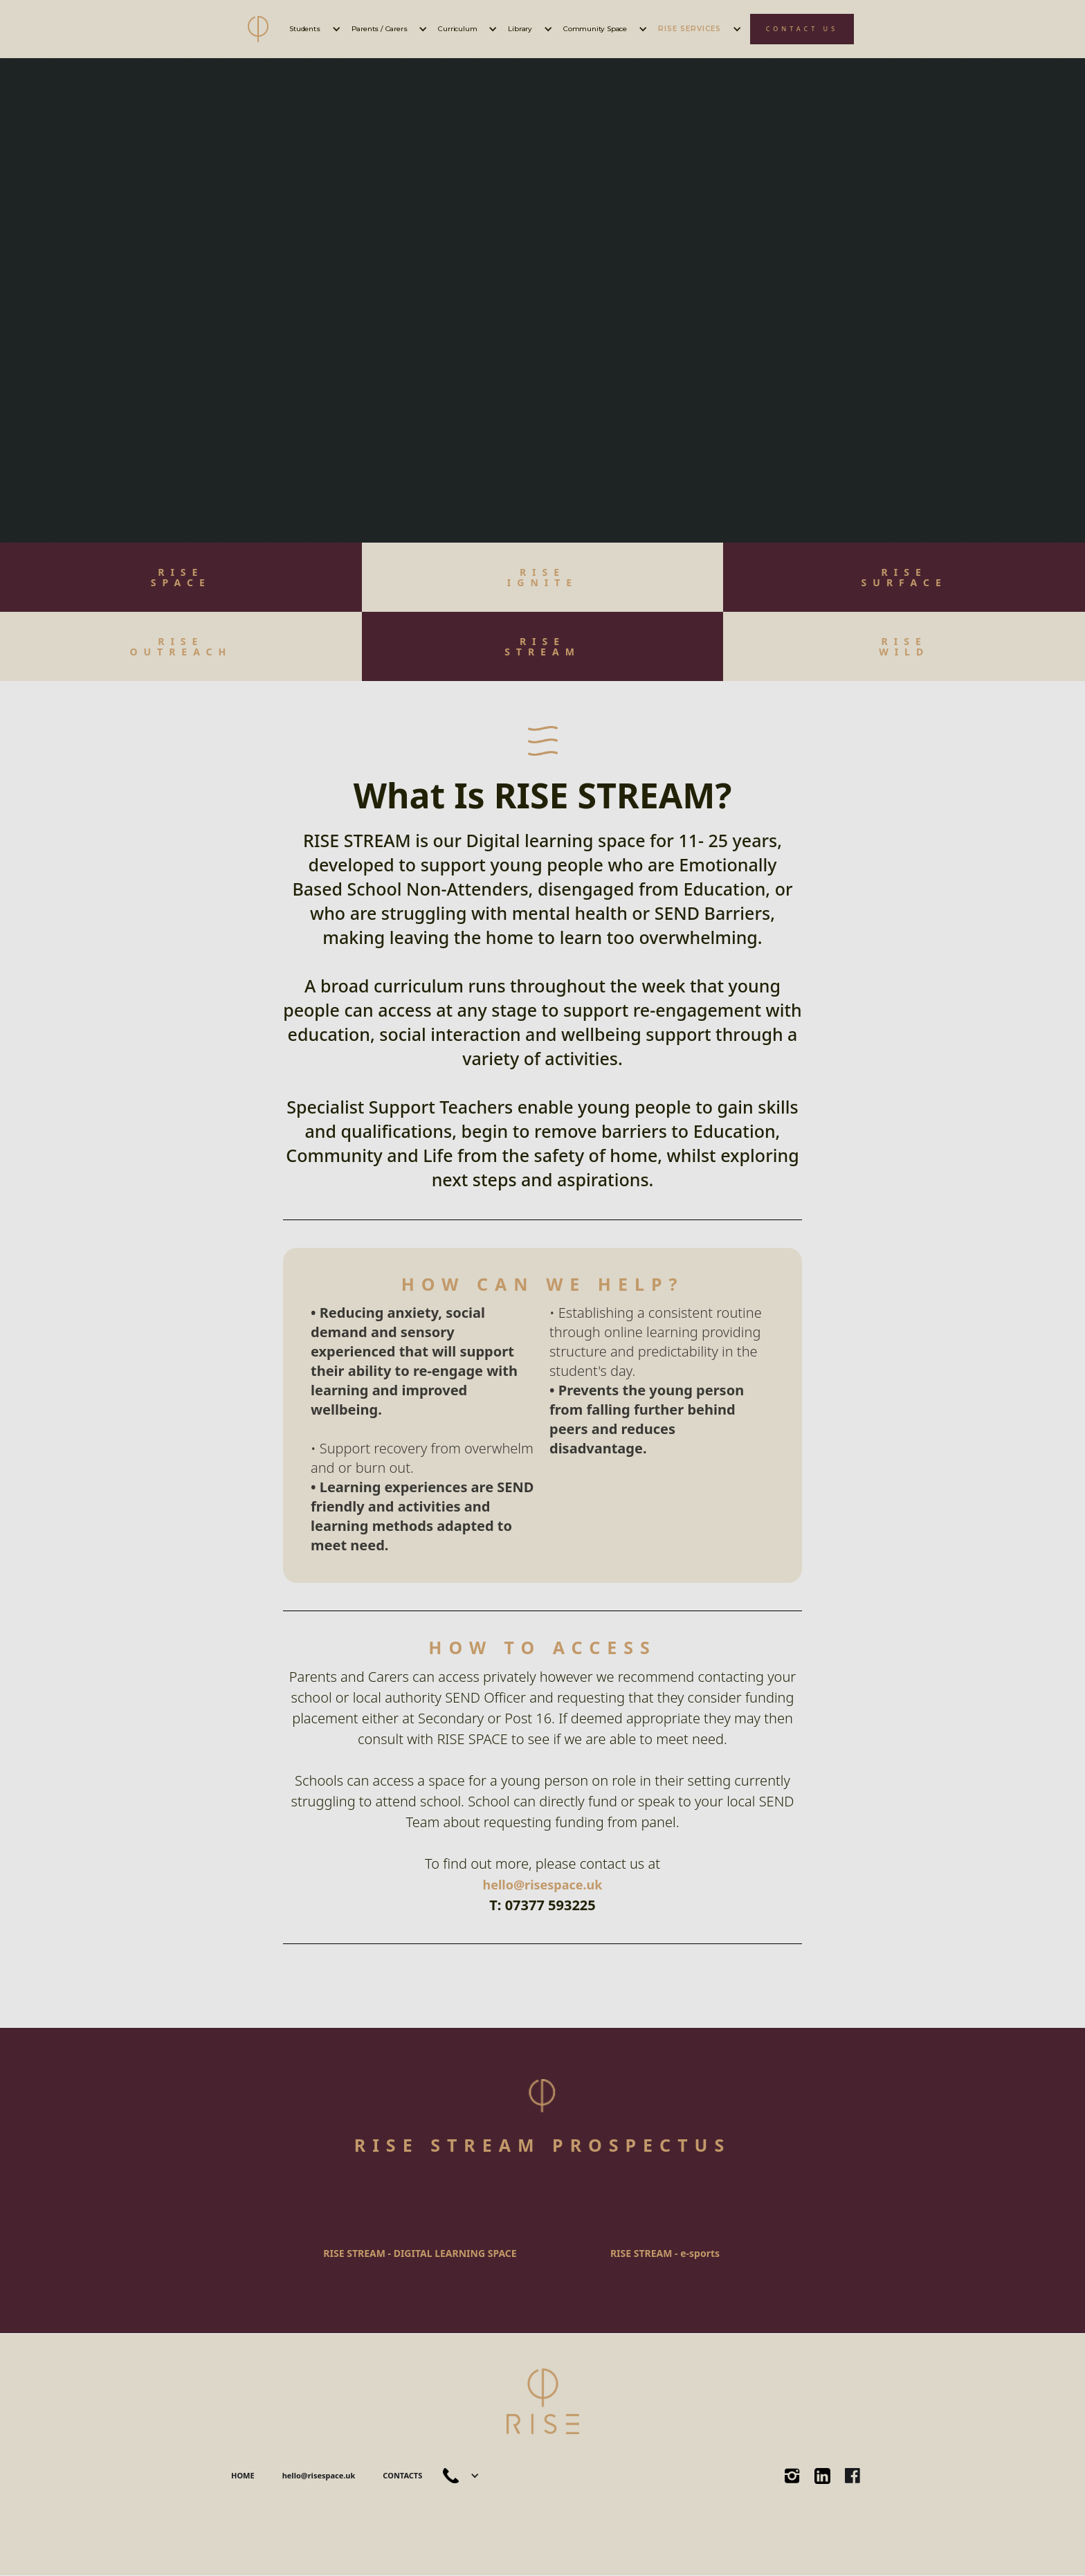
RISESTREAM (542, 646)
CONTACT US (802, 28)
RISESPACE (181, 577)
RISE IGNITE (542, 577)
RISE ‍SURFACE (904, 577)
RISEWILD (904, 646)
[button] (313, 29)
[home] (258, 29)
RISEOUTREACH (180, 646)
